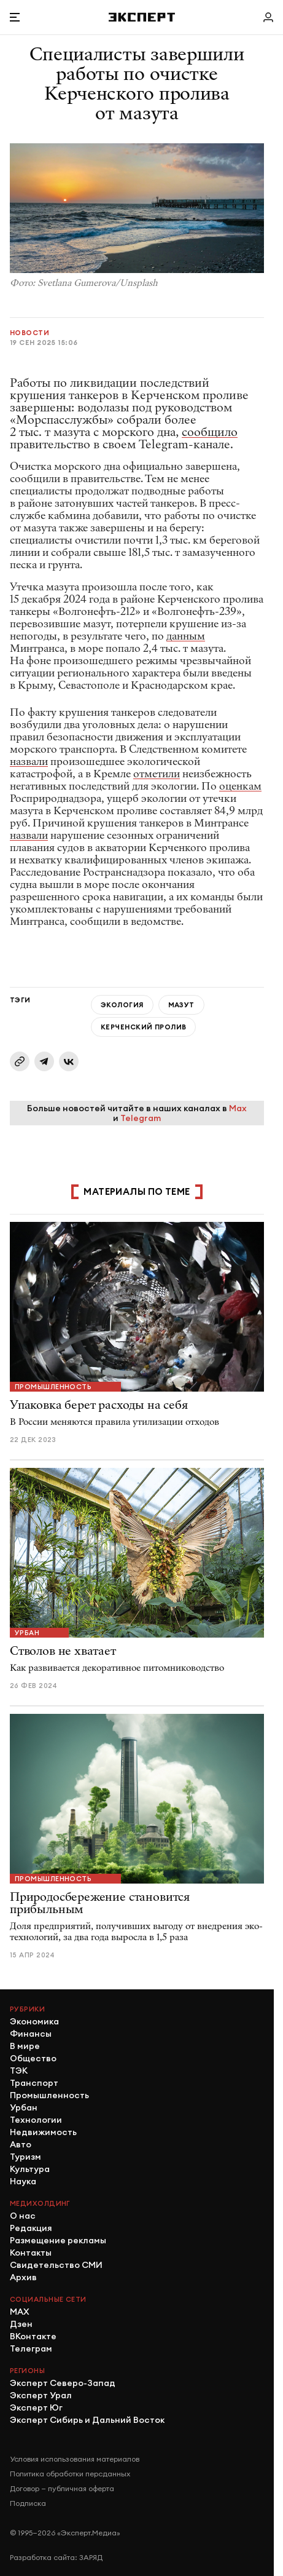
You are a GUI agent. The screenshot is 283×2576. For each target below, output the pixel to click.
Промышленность (53, 1386)
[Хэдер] (142, 17)
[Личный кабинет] (268, 17)
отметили (156, 774)
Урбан (27, 1632)
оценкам (240, 786)
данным (185, 636)
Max (238, 1108)
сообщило (210, 432)
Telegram (140, 1118)
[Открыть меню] (15, 17)
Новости (29, 332)
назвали (29, 762)
